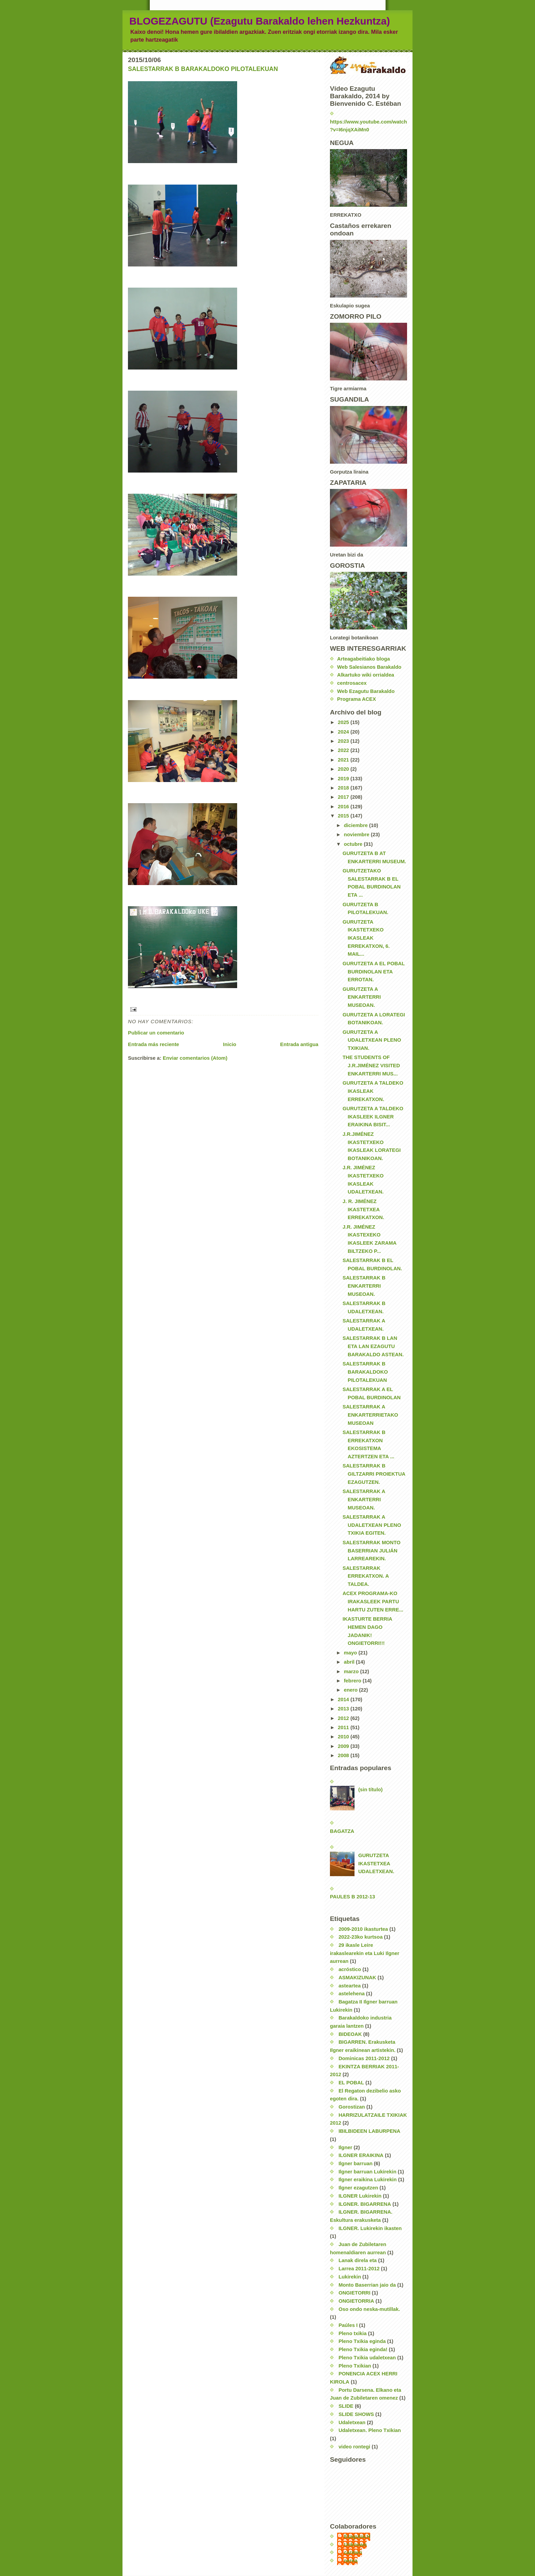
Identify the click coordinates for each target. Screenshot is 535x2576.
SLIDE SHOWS (356, 2414)
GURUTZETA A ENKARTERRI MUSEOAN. (362, 997)
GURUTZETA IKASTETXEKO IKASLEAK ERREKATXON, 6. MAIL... (366, 938)
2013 (344, 1708)
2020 (344, 769)
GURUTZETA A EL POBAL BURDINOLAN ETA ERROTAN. (374, 971)
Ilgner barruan (355, 2163)
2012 (344, 1718)
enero (351, 1690)
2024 (344, 732)
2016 (344, 806)
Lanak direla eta (357, 2260)
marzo (352, 1671)
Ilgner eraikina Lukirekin (367, 2179)
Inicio (229, 1044)
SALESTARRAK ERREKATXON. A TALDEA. (366, 1576)
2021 (344, 760)
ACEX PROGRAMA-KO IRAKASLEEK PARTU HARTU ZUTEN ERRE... (373, 1601)
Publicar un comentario (156, 1033)
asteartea (349, 1985)
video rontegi (354, 2446)
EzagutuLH (357, 2536)
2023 (344, 741)
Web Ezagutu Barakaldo (365, 691)
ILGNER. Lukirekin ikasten (370, 2228)
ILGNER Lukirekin (359, 2196)
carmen (353, 2552)
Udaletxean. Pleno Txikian (369, 2430)
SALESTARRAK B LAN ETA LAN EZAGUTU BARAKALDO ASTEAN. (373, 1346)
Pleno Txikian (354, 2366)
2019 (344, 778)
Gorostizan (351, 2107)
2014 (344, 1699)
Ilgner (345, 2147)
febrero (353, 1680)
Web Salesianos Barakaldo (369, 667)
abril (350, 1662)
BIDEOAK (350, 2034)
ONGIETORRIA (356, 2301)
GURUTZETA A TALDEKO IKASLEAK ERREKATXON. (373, 1091)
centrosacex (351, 683)
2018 (344, 788)
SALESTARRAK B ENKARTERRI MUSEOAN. (364, 1286)
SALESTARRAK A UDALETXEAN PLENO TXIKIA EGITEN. (372, 1525)
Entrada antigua (299, 1044)
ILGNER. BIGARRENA (364, 2204)
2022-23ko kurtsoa (360, 1937)
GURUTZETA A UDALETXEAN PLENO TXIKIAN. (372, 1040)
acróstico (349, 1969)
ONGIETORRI (354, 2293)
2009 (344, 1746)
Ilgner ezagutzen (358, 2187)
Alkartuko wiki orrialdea (365, 675)
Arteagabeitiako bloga (363, 659)
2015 (344, 816)
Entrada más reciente (153, 1044)
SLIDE (345, 2406)
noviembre (357, 834)
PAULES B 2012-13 (352, 1896)
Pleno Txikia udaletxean (367, 2357)
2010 (344, 1736)
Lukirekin (349, 2277)
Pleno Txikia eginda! (362, 2349)
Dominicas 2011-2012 (364, 2058)
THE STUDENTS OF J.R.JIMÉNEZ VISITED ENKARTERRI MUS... (371, 1065)
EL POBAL (351, 2082)
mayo (351, 1652)
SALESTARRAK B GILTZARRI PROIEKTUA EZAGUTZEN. (374, 1474)
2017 (344, 797)
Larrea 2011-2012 (358, 2268)
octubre (354, 844)
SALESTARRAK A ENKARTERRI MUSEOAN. (364, 1499)
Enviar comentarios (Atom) (195, 1058)
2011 (344, 1727)
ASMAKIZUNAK (357, 1977)
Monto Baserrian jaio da (367, 2285)
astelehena (351, 1993)
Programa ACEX (356, 699)
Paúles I (348, 2325)
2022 (344, 750)
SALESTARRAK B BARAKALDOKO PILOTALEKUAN (203, 69)
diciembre (356, 825)
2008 (344, 1755)
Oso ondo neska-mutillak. (369, 2309)
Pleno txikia (352, 2333)
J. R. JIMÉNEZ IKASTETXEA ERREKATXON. (363, 1209)
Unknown (355, 2544)
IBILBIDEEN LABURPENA (369, 2131)
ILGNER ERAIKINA (361, 2155)
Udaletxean (351, 2422)
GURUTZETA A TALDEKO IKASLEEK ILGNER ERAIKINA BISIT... (373, 1116)
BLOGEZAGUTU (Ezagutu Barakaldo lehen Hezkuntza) (259, 21)
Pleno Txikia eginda (362, 2341)
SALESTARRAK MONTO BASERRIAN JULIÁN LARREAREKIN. (372, 1550)
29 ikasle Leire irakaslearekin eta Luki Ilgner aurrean (364, 1953)
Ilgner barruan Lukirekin (367, 2171)
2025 (344, 722)
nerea (351, 2560)
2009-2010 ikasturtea (363, 1929)
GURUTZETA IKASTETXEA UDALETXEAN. (376, 1863)
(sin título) (370, 1789)
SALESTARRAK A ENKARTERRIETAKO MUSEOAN (370, 1415)
